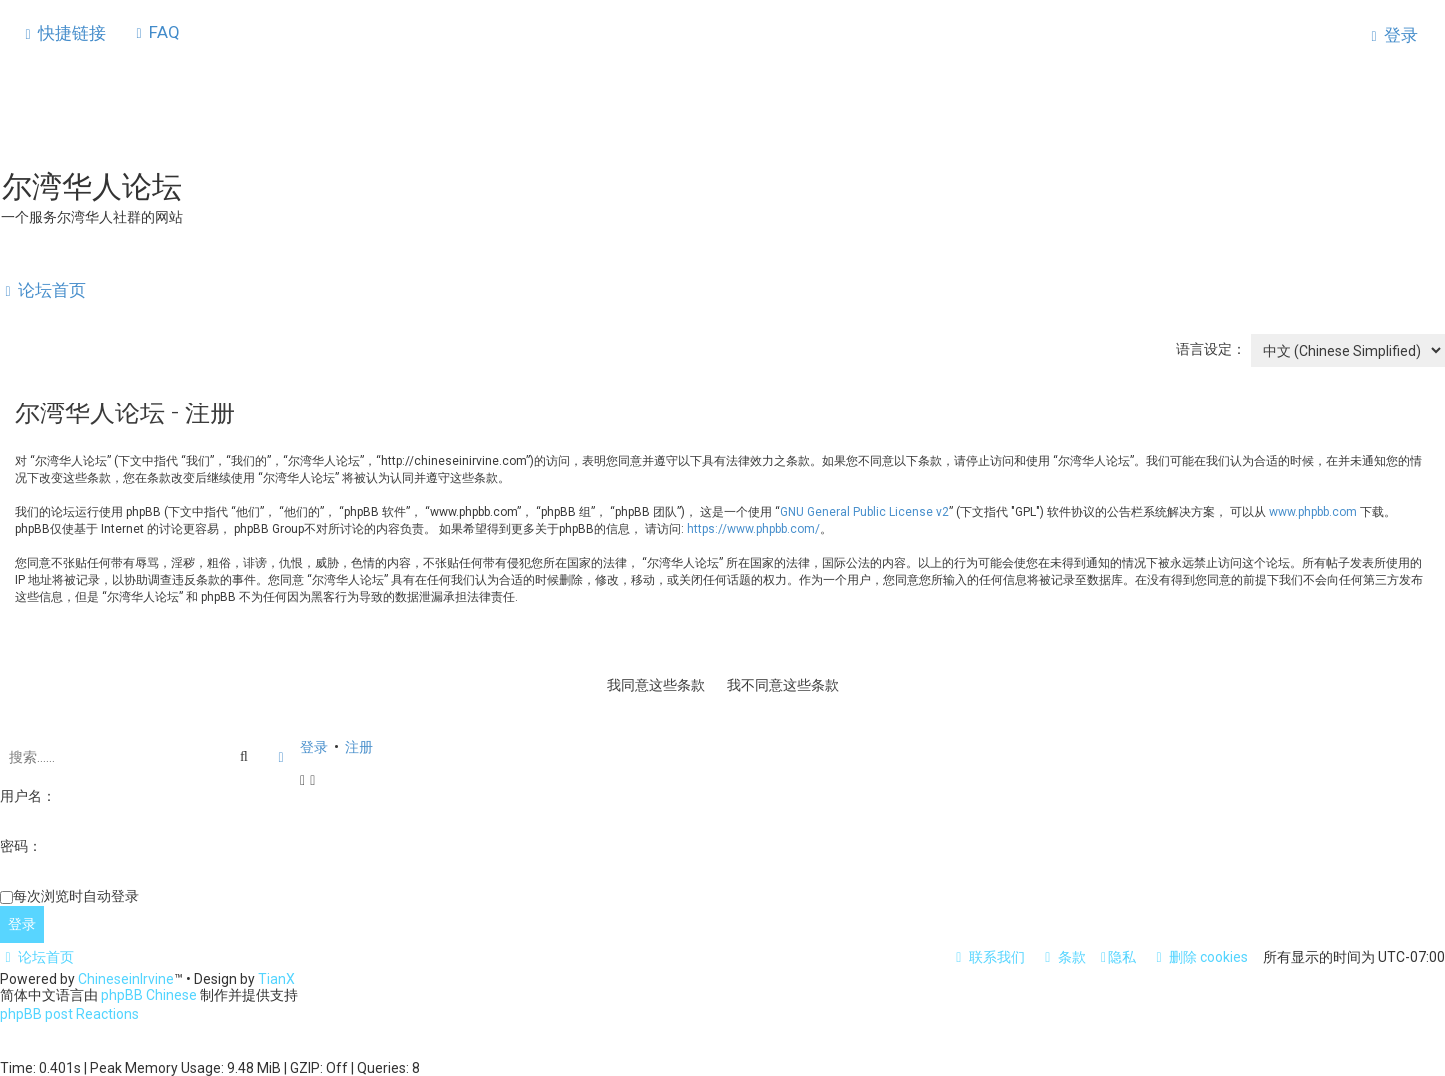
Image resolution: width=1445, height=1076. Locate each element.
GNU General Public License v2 (864, 510)
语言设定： (1211, 347)
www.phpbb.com (1313, 510)
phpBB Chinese (149, 995)
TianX (276, 979)
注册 (359, 745)
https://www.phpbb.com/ (753, 527)
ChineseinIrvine (126, 979)
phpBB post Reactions (69, 1014)
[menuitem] (155, 32)
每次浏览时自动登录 (76, 894)
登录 (314, 745)
